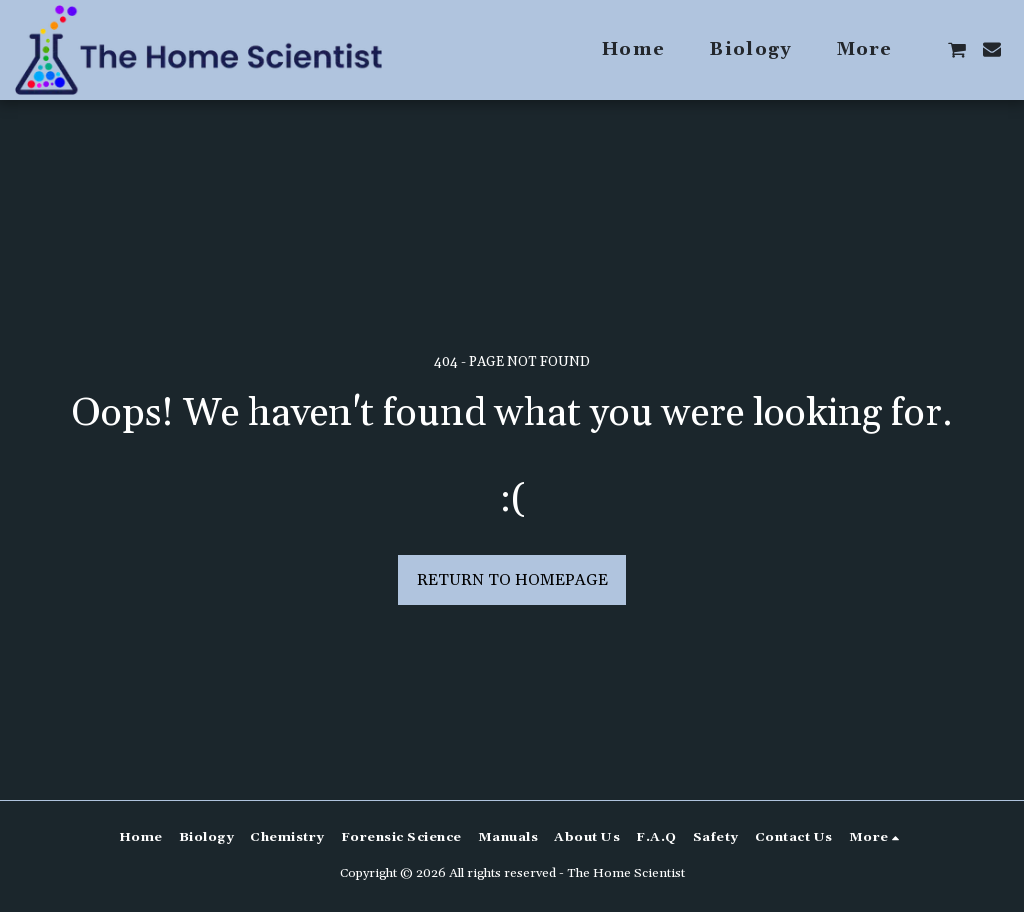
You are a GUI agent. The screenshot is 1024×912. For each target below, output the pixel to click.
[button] (957, 50)
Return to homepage (512, 580)
